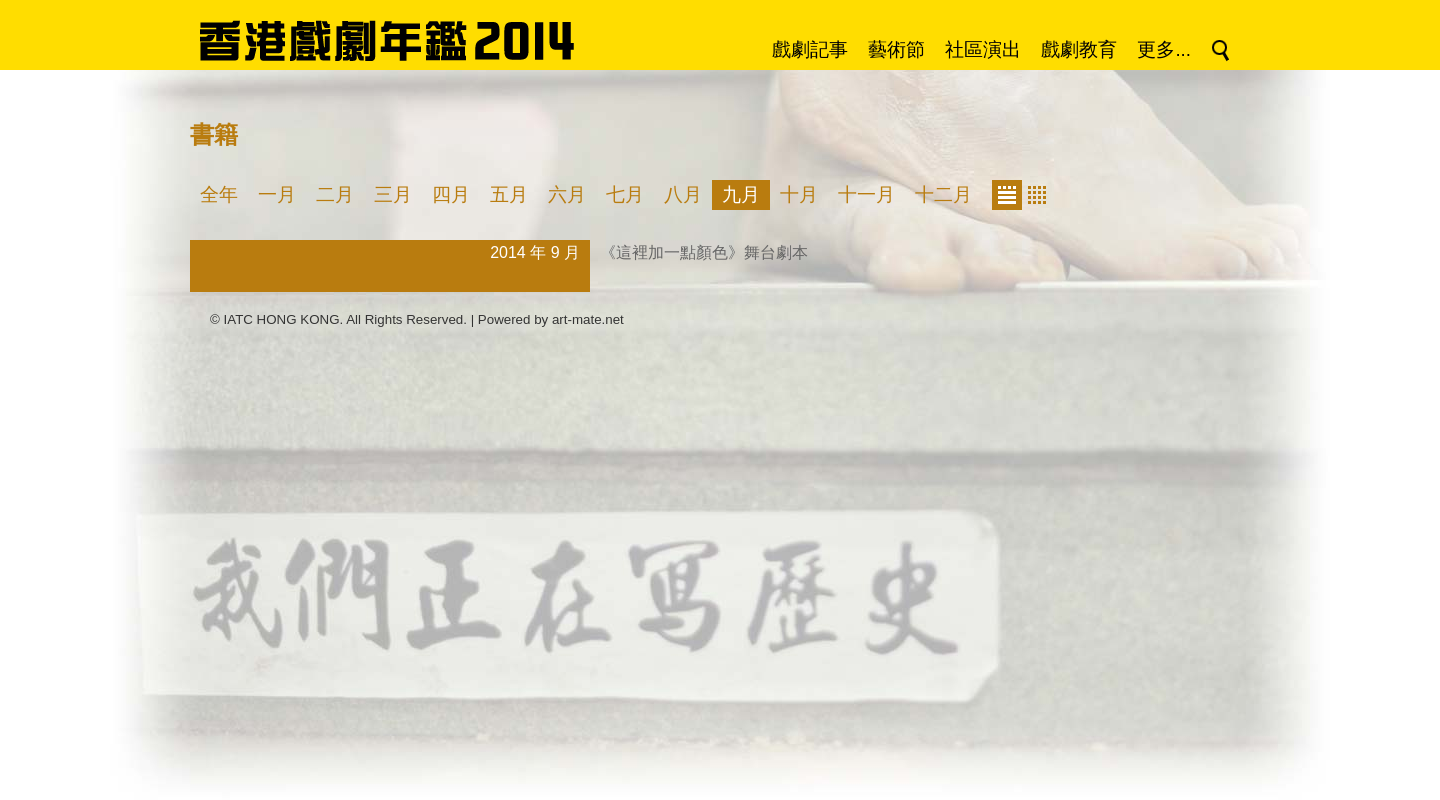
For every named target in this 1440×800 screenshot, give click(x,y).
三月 (393, 194)
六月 (567, 194)
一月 (277, 194)
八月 (683, 194)
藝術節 (896, 49)
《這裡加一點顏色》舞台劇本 (704, 252)
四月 (451, 194)
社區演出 (983, 49)
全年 (219, 194)
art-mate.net (588, 319)
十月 (799, 194)
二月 (335, 194)
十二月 (943, 194)
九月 (741, 194)
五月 (509, 194)
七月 (625, 194)
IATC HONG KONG (282, 319)
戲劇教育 (1079, 49)
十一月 (866, 194)
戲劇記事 (810, 49)
